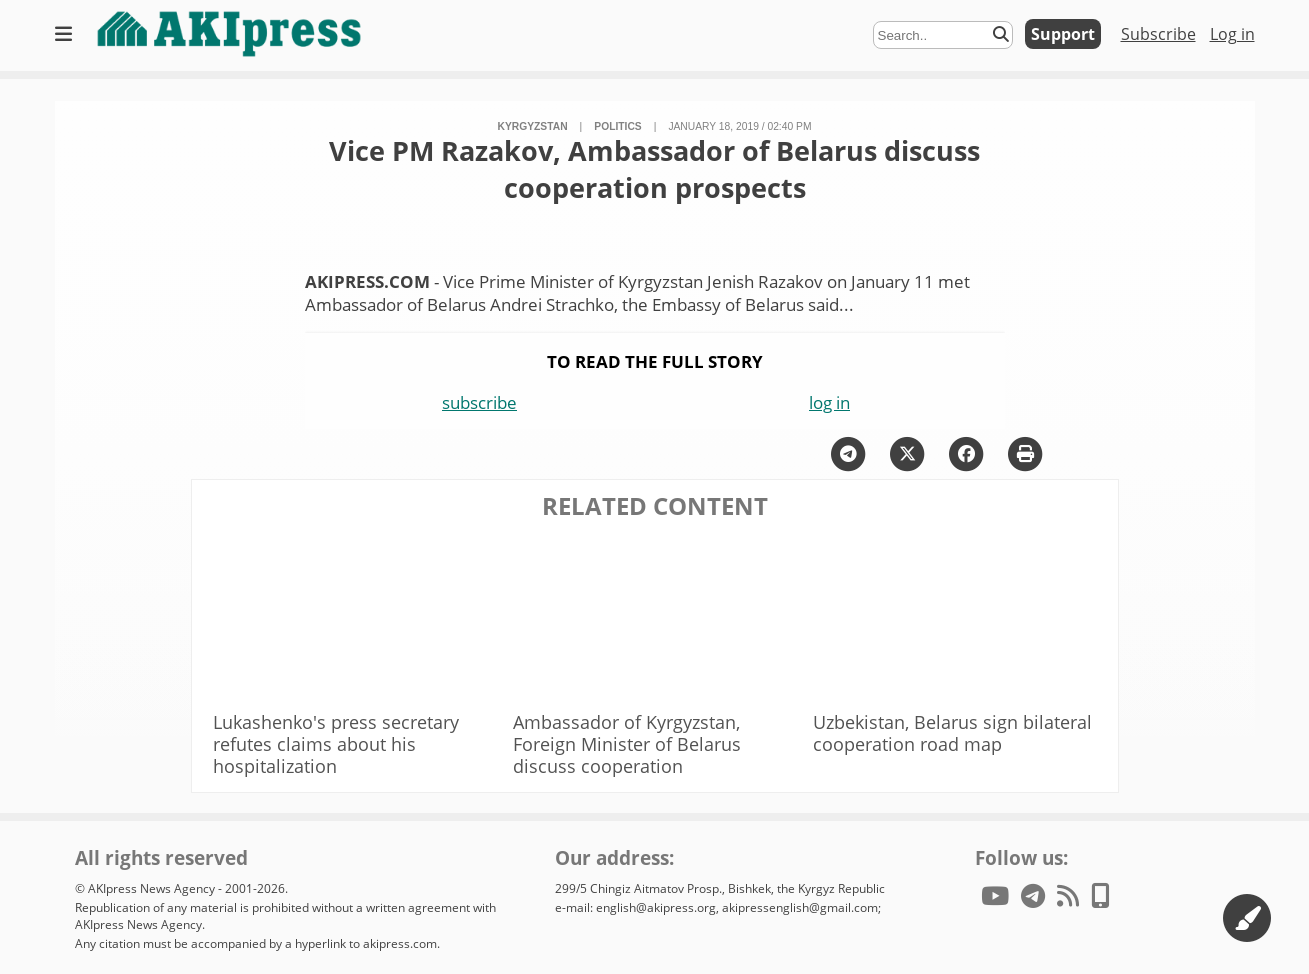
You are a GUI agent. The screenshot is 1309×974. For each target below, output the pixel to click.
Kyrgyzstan (533, 126)
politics (617, 126)
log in (829, 402)
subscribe (479, 402)
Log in (1232, 34)
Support (1063, 34)
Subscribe (1158, 34)
